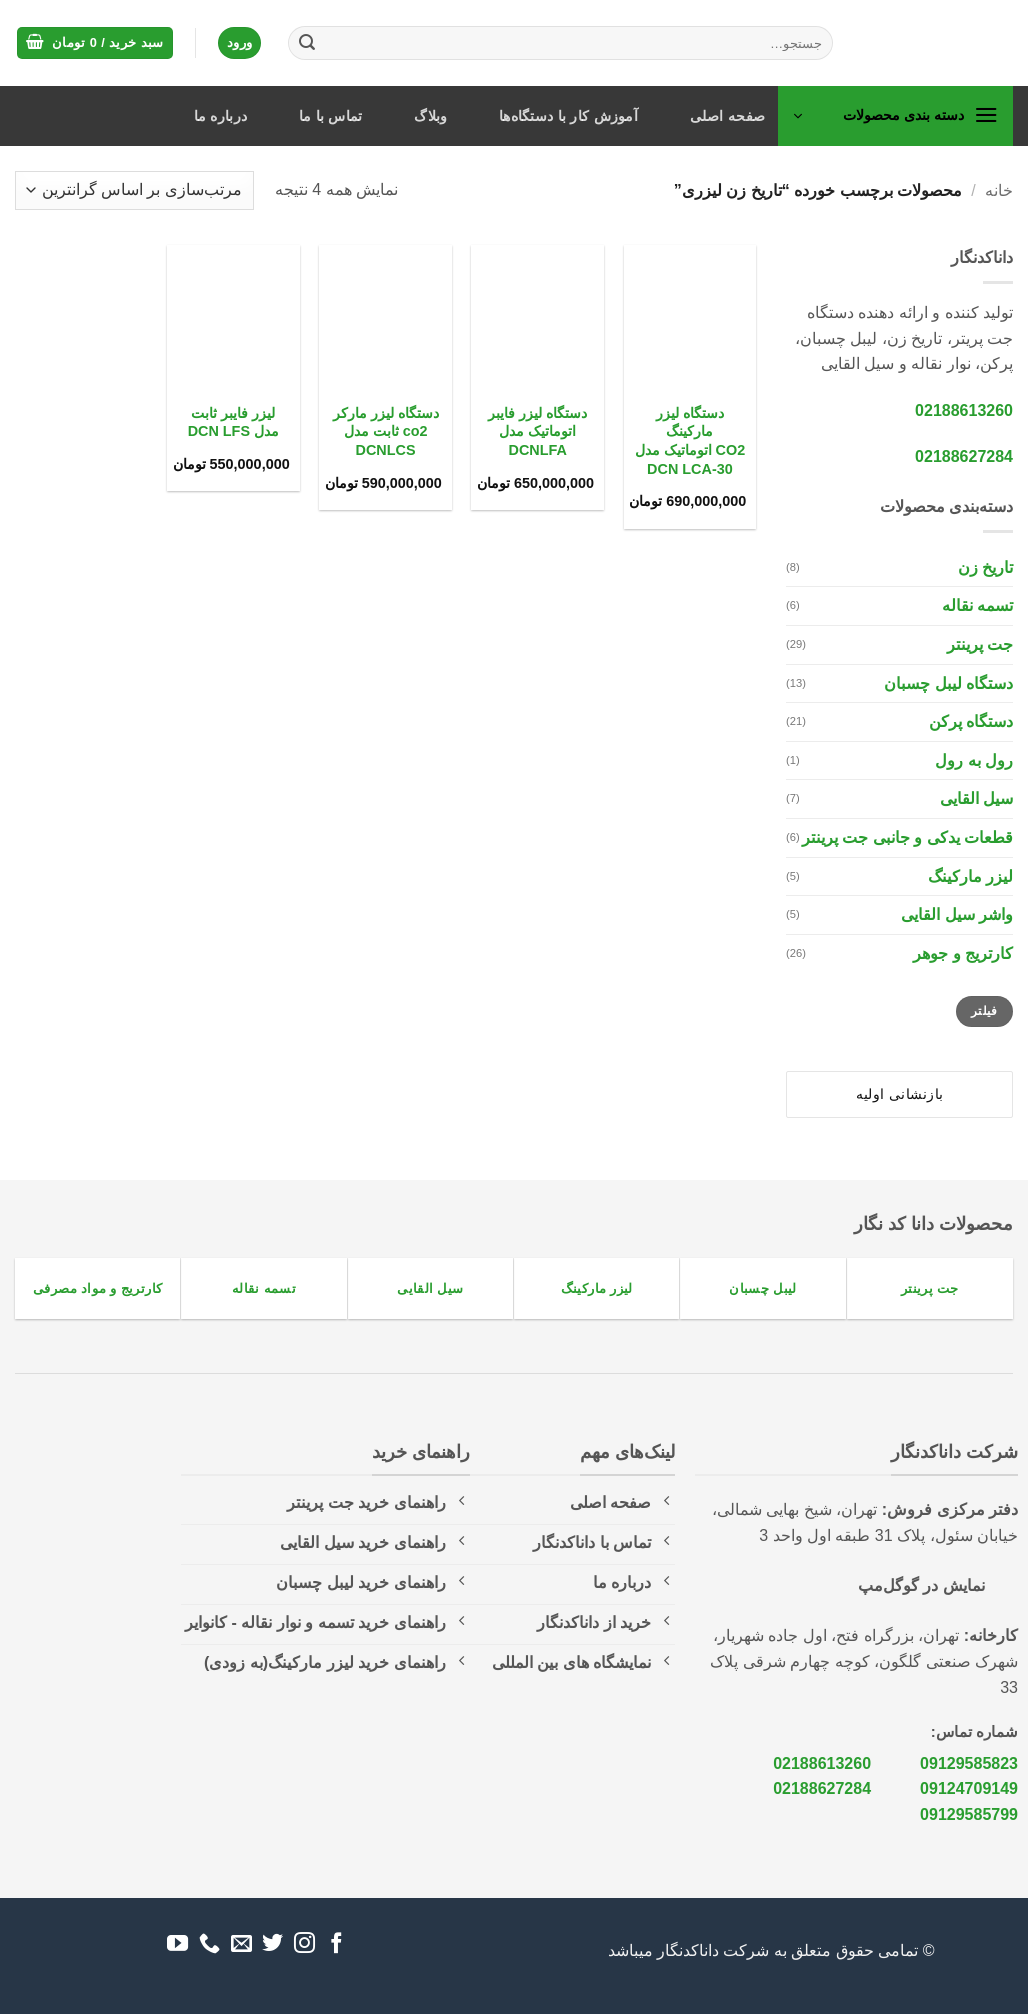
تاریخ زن (985, 567)
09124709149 (969, 1788)
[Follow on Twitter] (272, 1944)
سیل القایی (976, 798)
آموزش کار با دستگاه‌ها (568, 116)
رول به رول (974, 760)
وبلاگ (430, 116)
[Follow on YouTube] (177, 1944)
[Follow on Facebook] (336, 1944)
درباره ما (221, 116)
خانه (999, 190)
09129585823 (969, 1763)
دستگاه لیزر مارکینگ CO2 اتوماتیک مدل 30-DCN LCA (690, 441)
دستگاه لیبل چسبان (948, 683)
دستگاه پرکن (971, 721)
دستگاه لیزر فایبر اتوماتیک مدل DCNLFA (537, 431)
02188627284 (964, 456)
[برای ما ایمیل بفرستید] (241, 1944)
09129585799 (969, 1814)
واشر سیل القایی (957, 914)
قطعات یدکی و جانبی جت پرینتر (907, 837)
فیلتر (984, 1011)
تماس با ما (331, 116)
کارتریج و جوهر (963, 953)
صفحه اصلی (728, 116)
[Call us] (209, 1944)
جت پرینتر (980, 644)
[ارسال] (307, 43)
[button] (95, 43)
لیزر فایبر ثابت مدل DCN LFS (233, 422)
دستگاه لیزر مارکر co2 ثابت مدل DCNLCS (386, 431)
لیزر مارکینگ (970, 876)
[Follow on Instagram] (304, 1944)
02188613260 (964, 410)
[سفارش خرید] (134, 190)
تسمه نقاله (977, 605)
